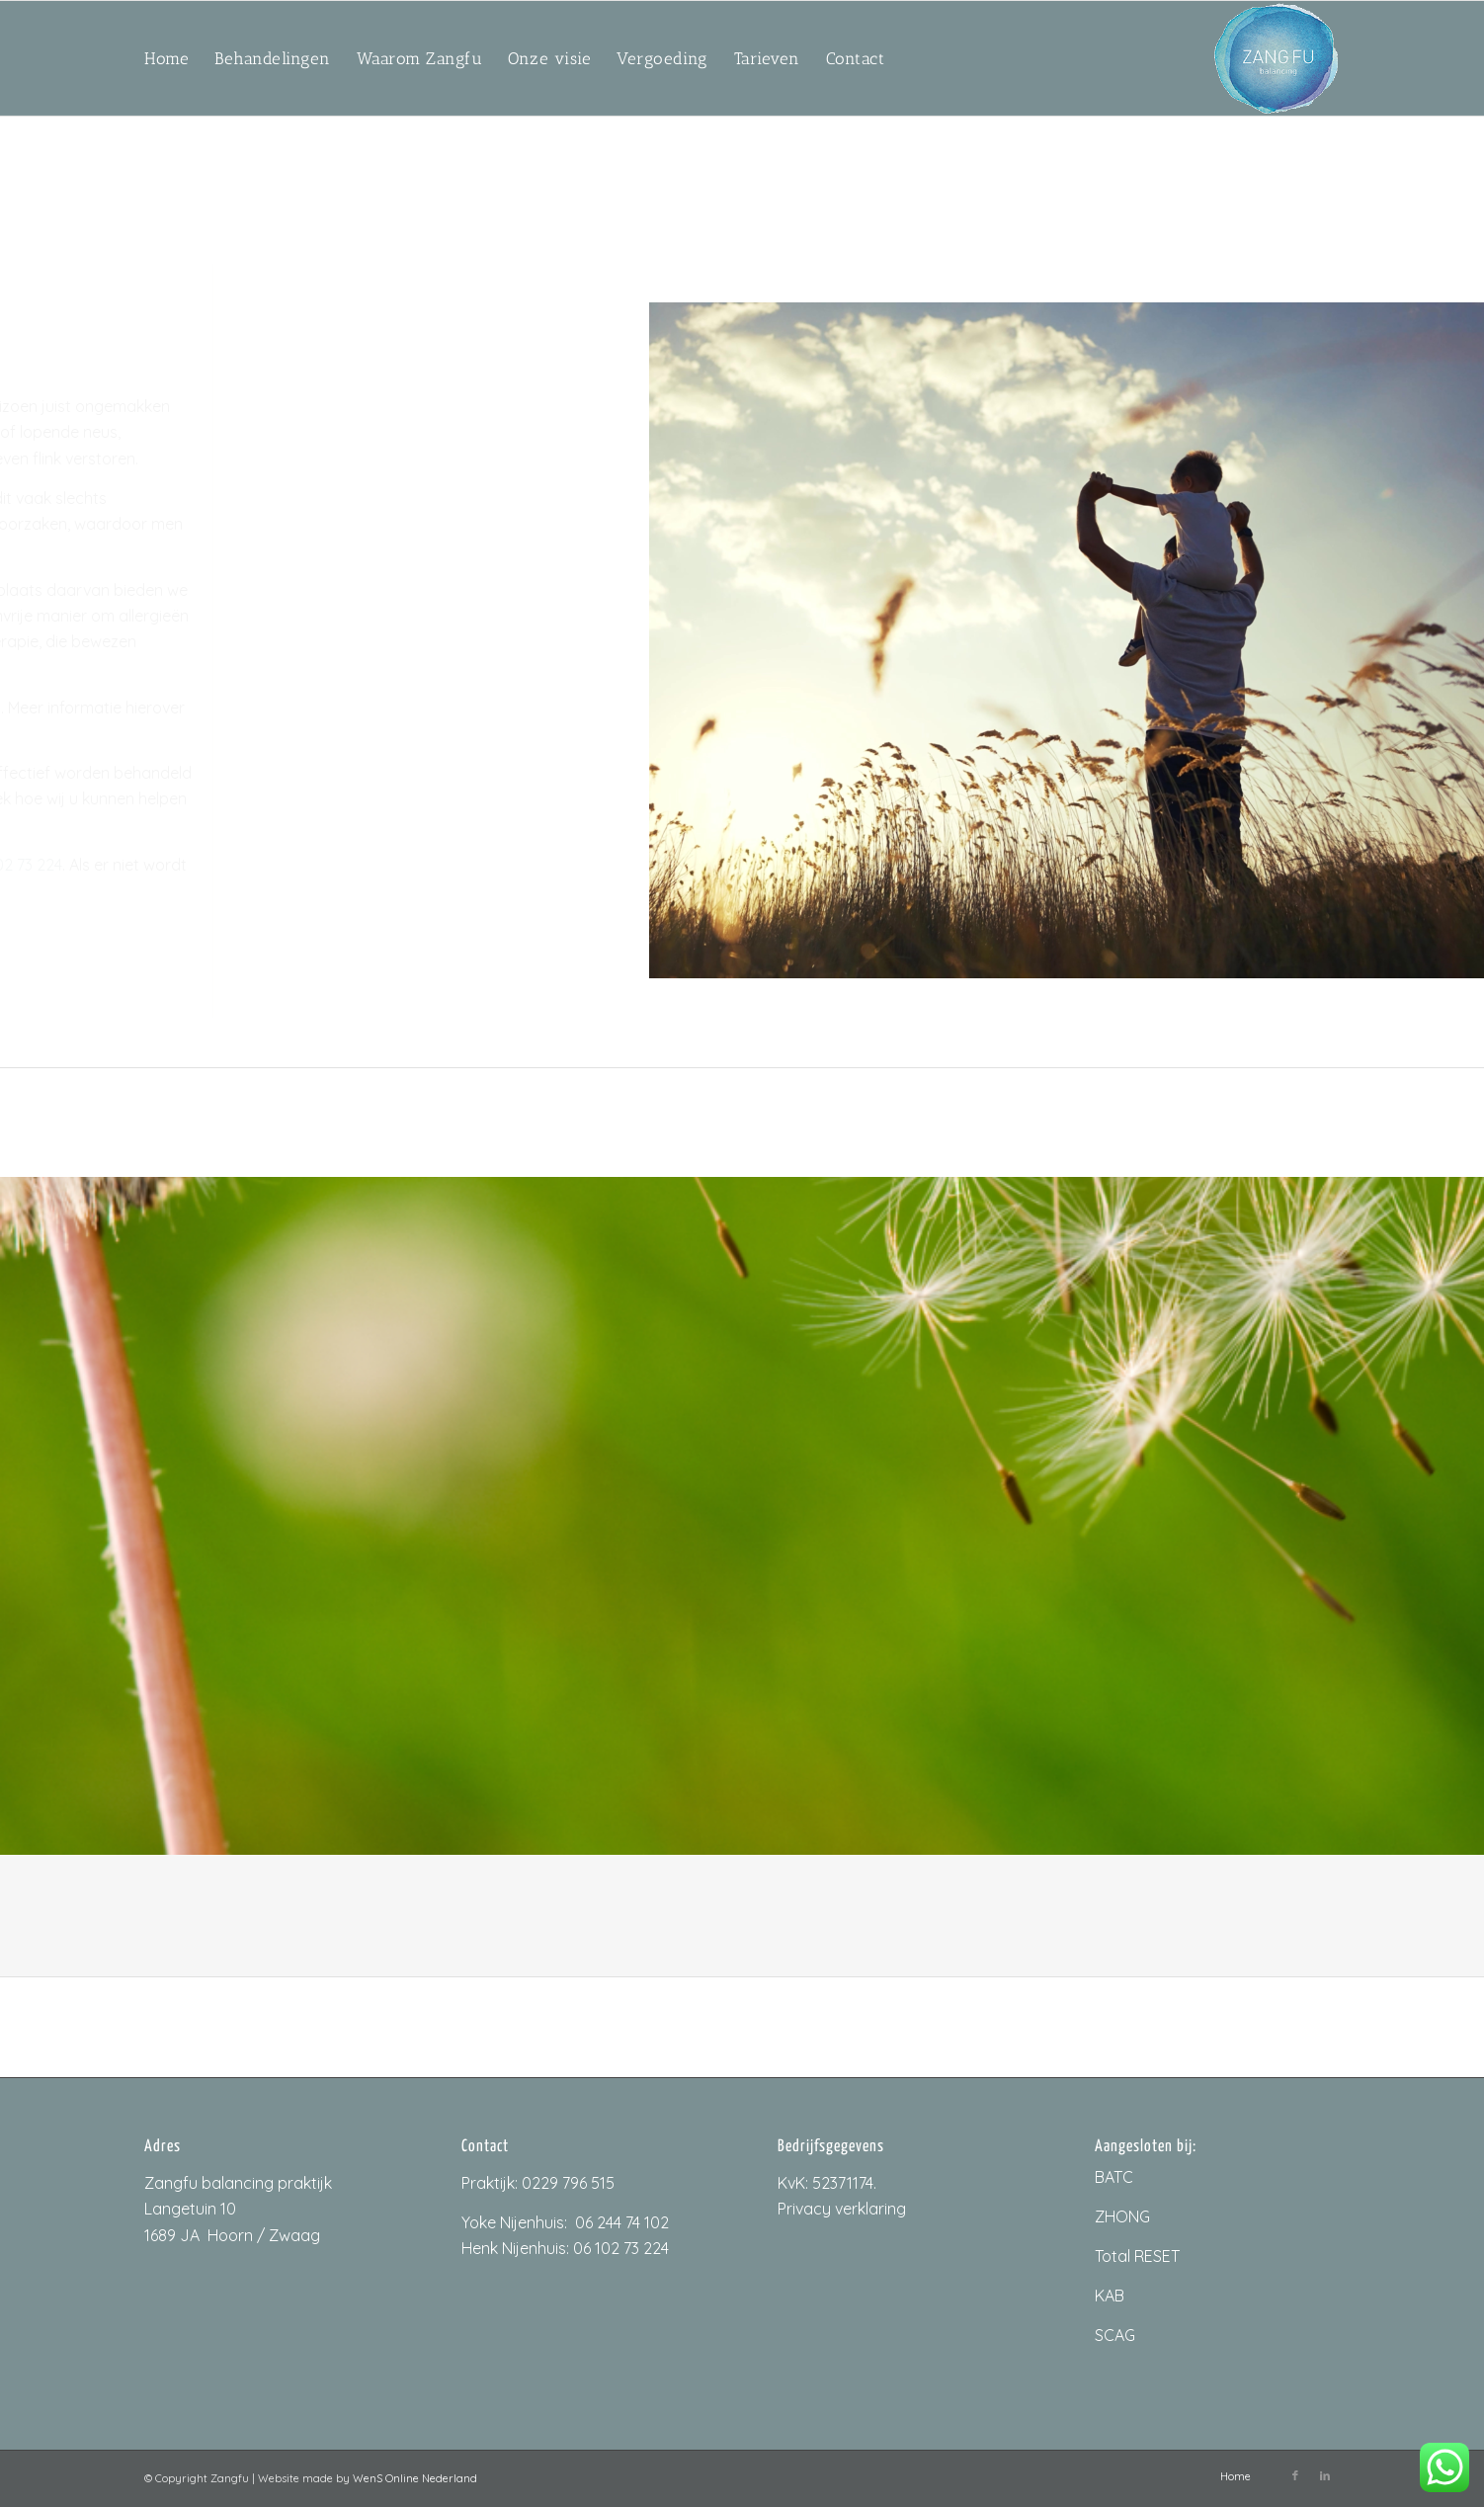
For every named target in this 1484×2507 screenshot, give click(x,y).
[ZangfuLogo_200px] (1276, 58)
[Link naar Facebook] (1295, 2475)
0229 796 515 (568, 2183)
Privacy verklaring (842, 2208)
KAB (1109, 2295)
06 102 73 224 (621, 2248)
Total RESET (1137, 2256)
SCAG (1115, 2335)
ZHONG (1122, 2216)
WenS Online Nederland (415, 2478)
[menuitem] (166, 58)
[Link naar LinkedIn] (1325, 2475)
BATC (1114, 2177)
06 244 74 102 (622, 2222)
